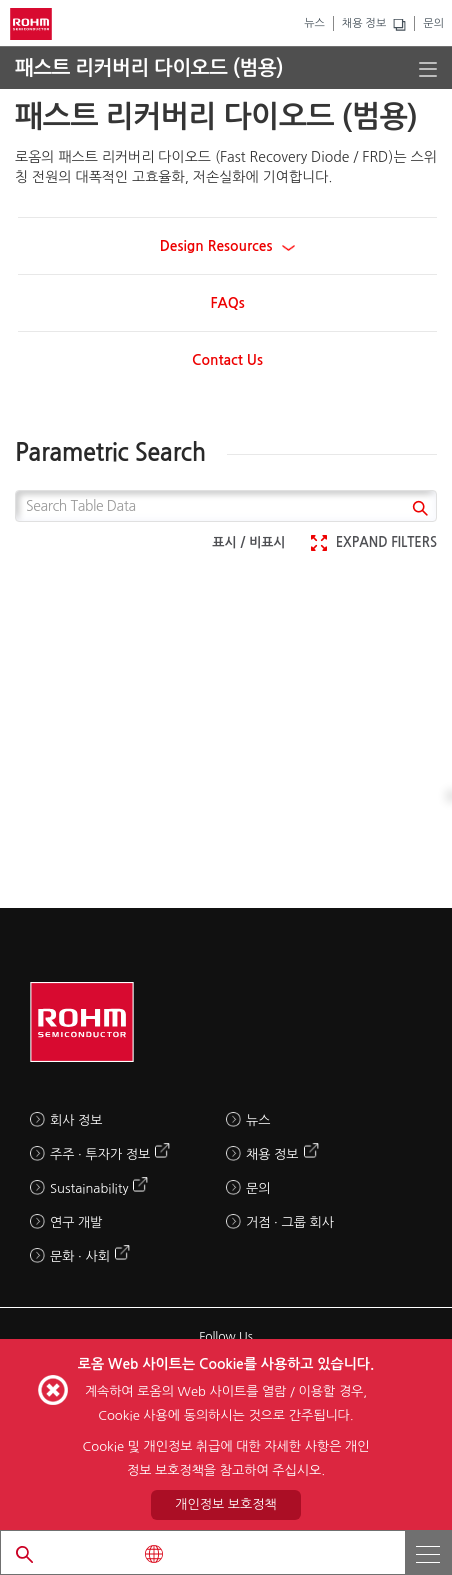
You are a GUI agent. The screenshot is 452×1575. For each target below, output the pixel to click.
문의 (433, 23)
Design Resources (228, 246)
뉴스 (314, 23)
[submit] (417, 510)
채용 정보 (364, 23)
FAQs (227, 303)
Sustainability (89, 1188)
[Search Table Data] (226, 506)
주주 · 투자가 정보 (100, 1154)
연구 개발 (76, 1222)
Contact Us (227, 360)
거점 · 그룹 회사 (290, 1222)
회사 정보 (76, 1120)
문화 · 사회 (80, 1256)
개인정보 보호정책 (225, 1504)
